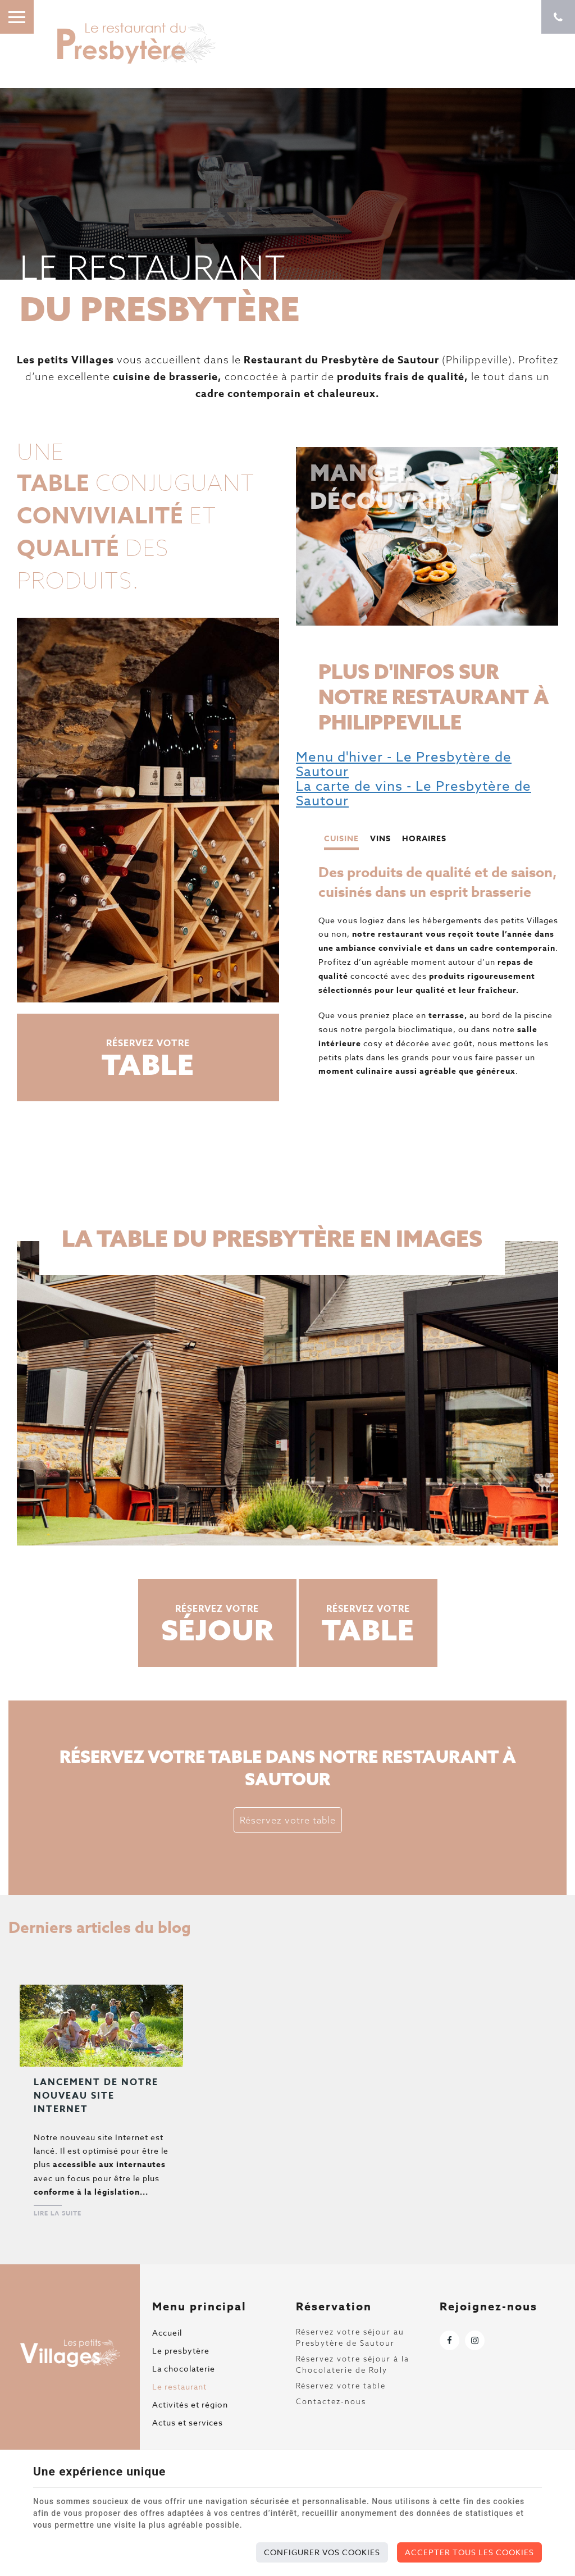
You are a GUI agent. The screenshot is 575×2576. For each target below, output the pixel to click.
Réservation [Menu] (334, 2306)
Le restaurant (179, 2386)
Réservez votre (148, 1059)
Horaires (424, 839)
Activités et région (190, 2404)
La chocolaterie (183, 2368)
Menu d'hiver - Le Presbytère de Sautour (404, 764)
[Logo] (135, 42)
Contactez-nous (331, 2401)
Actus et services (187, 2422)
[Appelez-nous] (558, 17)
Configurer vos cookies (322, 2552)
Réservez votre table (288, 1820)
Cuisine (341, 839)
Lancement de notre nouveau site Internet (96, 2096)
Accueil (167, 2332)
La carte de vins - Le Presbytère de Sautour (413, 794)
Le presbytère (180, 2350)
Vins (380, 839)
